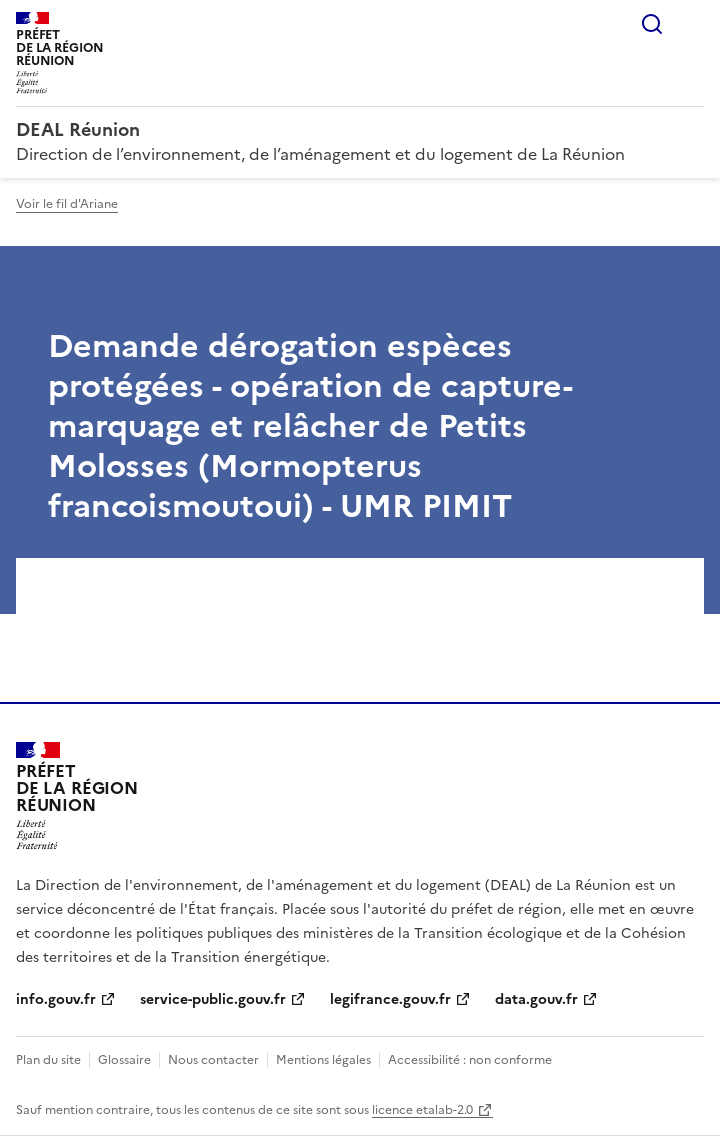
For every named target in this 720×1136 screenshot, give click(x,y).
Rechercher (652, 24)
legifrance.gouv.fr (390, 999)
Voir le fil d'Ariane (67, 204)
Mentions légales (323, 1060)
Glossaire (124, 1060)
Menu (692, 24)
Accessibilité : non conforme (470, 1060)
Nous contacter (213, 1060)
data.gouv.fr (536, 999)
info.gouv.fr (56, 999)
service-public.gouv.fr (213, 999)
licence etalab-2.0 (422, 1110)
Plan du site (48, 1060)
